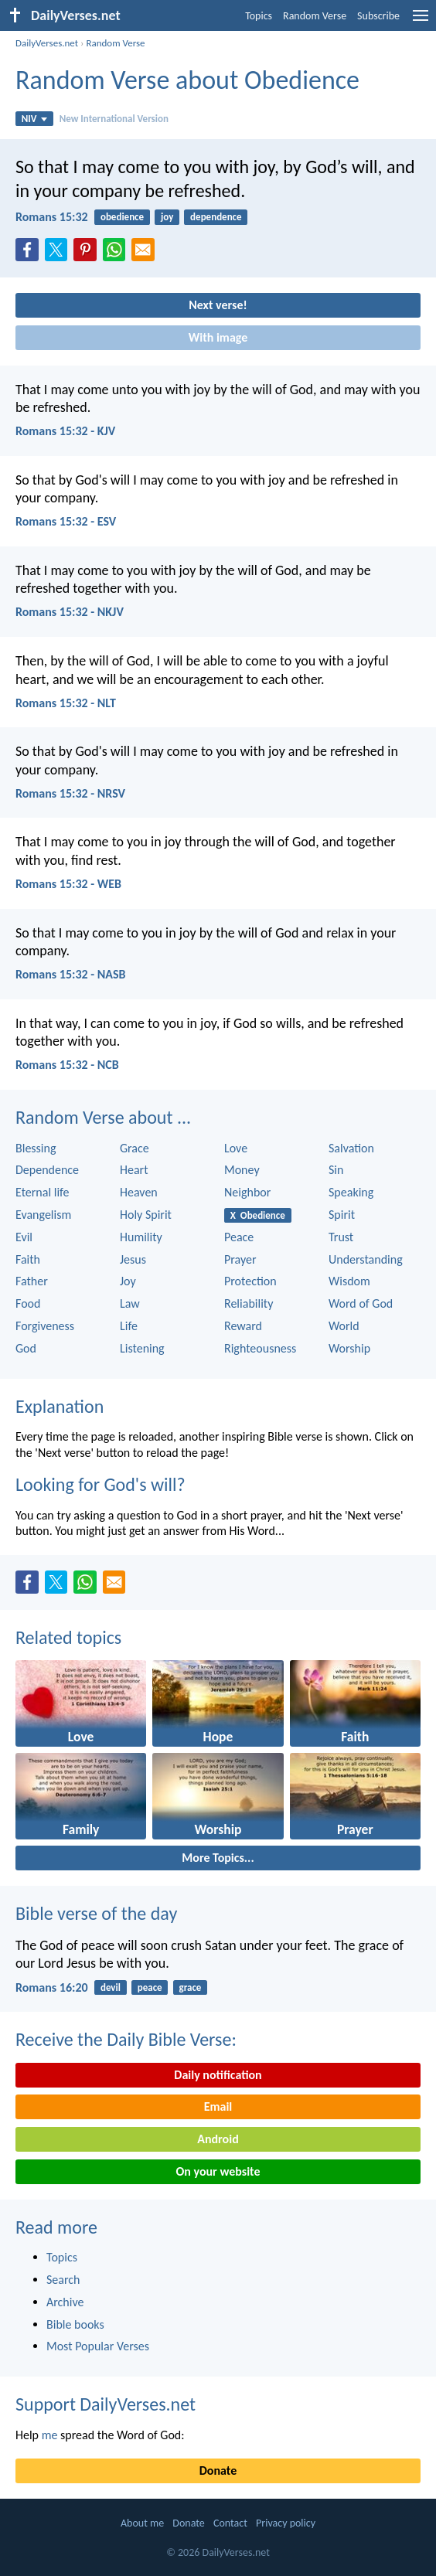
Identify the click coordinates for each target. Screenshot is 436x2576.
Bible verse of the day (96, 1913)
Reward (243, 1326)
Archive (64, 2302)
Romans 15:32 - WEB (68, 883)
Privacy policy (285, 2523)
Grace (134, 1148)
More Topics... (218, 1857)
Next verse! (218, 305)
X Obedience (257, 1215)
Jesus (133, 1259)
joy (167, 217)
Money (242, 1169)
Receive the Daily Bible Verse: (126, 2039)
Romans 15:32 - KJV (65, 431)
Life (129, 1326)
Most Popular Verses (97, 2346)
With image (218, 337)
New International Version (114, 118)
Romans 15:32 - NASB (70, 974)
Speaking (351, 1192)
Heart (134, 1169)
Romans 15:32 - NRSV (70, 793)
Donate (218, 2470)
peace (150, 1987)
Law (130, 1303)
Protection (250, 1281)
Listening (142, 1348)
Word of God (361, 1303)
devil (110, 1987)
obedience (122, 217)
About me (142, 2523)
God (25, 1348)
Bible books (75, 2324)
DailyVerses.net (46, 43)
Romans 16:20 (51, 1987)
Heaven (139, 1192)
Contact (230, 2523)
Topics (258, 15)
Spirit (342, 1214)
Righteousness (260, 1348)
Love (235, 1148)
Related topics (68, 1637)
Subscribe (378, 15)
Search (63, 2279)
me (50, 2435)
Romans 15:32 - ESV (65, 521)
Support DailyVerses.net (105, 2404)
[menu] (420, 21)
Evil (23, 1237)
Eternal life (42, 1192)
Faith (27, 1259)
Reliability (248, 1303)
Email (218, 2106)
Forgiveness (44, 1326)
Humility (141, 1237)
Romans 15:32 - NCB (67, 1064)
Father (31, 1281)
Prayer (240, 1259)
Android (217, 2139)
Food (27, 1303)
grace (190, 1987)
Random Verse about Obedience (187, 80)
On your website (218, 2171)
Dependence (47, 1169)
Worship (349, 1348)
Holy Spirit (146, 1214)
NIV (34, 118)
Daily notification (217, 2074)
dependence (216, 217)
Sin (336, 1169)
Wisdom (349, 1281)
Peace (239, 1237)
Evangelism (43, 1214)
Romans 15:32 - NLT (65, 703)
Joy (128, 1281)
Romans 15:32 (51, 216)
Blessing (35, 1148)
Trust (341, 1237)
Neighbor (247, 1192)
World (344, 1326)
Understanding (366, 1259)
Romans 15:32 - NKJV (69, 611)
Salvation (351, 1148)
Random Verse (314, 15)
